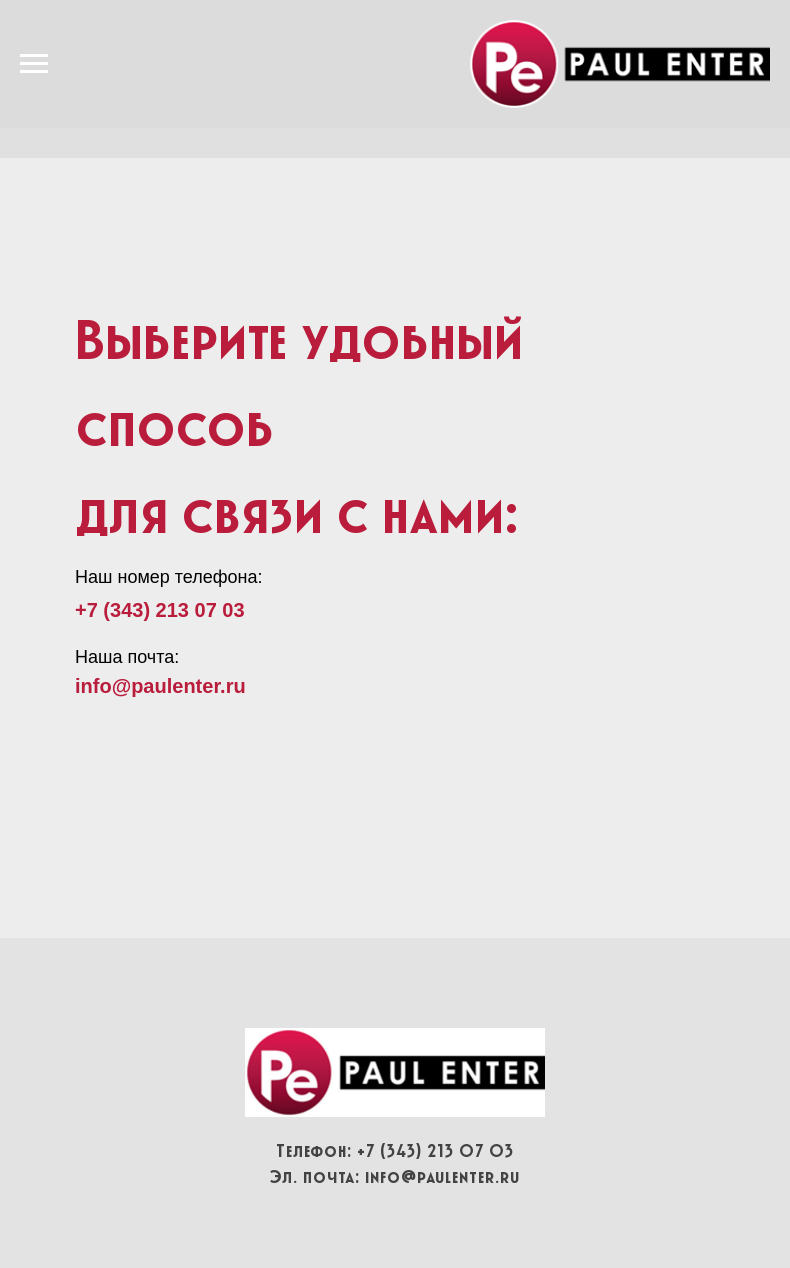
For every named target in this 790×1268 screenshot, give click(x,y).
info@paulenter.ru (442, 1177)
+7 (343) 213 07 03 (160, 610)
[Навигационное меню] (34, 64)
